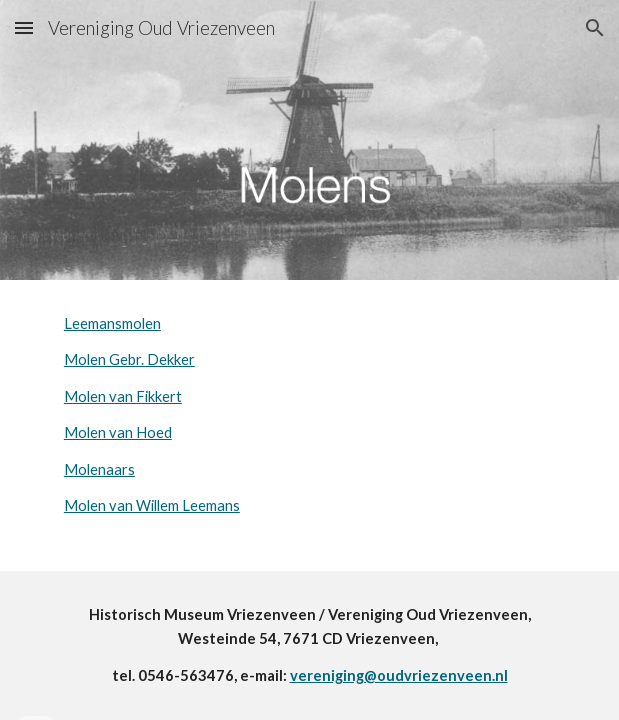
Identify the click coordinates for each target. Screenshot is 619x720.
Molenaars (99, 469)
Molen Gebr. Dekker (129, 359)
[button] (24, 27)
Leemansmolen (112, 323)
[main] (309, 415)
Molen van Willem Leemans (152, 505)
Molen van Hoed (118, 432)
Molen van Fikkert (123, 396)
